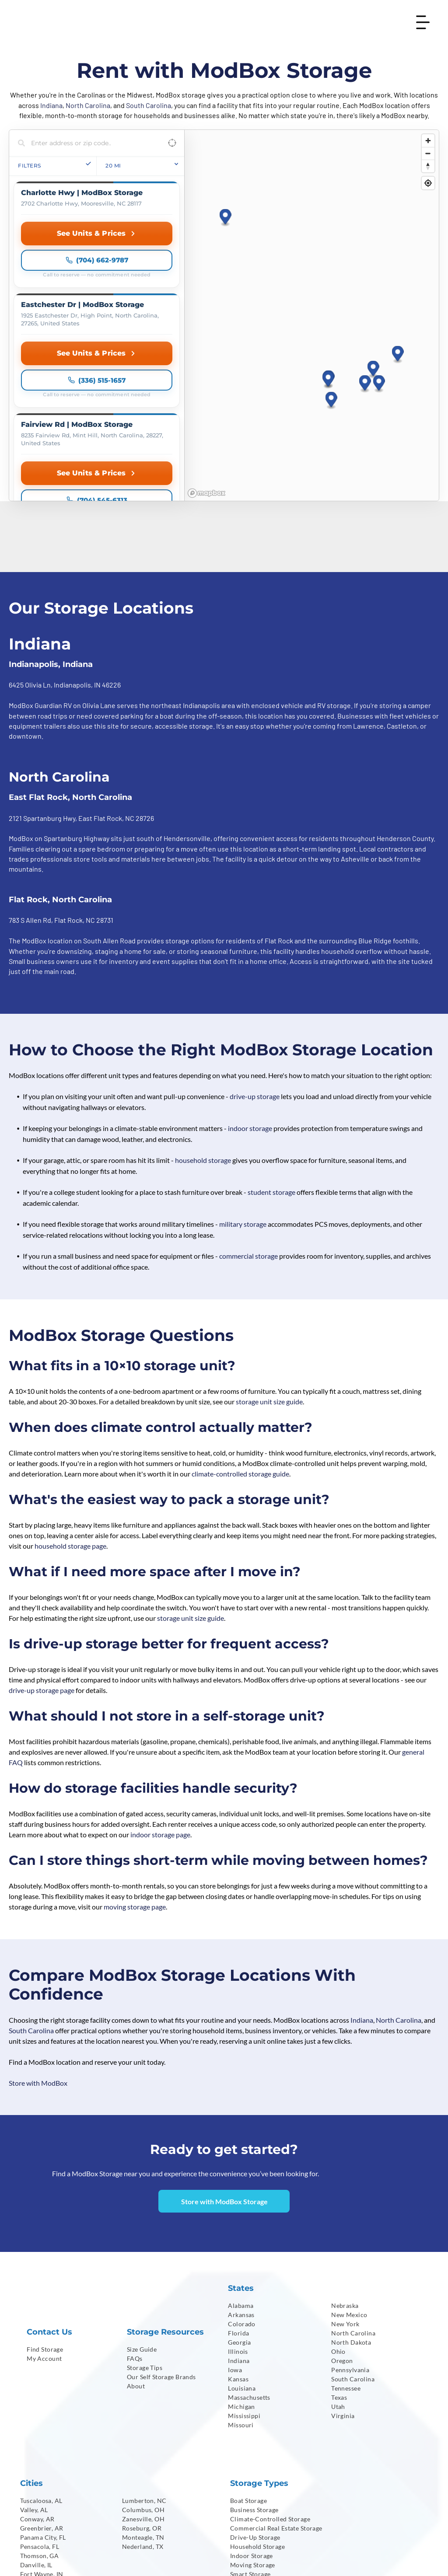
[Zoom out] (428, 153)
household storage (203, 1007)
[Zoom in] (428, 140)
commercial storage (248, 1103)
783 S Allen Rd (30, 767)
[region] (311, 239)
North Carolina (88, 105)
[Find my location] (428, 183)
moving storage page (135, 1753)
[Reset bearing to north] (428, 166)
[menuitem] (70, 2196)
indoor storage (250, 975)
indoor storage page (160, 1681)
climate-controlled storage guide (240, 1320)
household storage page (70, 1393)
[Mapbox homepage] (206, 340)
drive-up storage (255, 943)
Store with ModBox (38, 1930)
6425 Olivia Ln (30, 531)
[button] (373, 293)
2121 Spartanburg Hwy (42, 665)
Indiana (51, 105)
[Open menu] (422, 22)
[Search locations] (90, 143)
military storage (242, 1071)
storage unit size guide (269, 1248)
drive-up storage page (41, 1537)
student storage (271, 1039)
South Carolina (148, 105)
